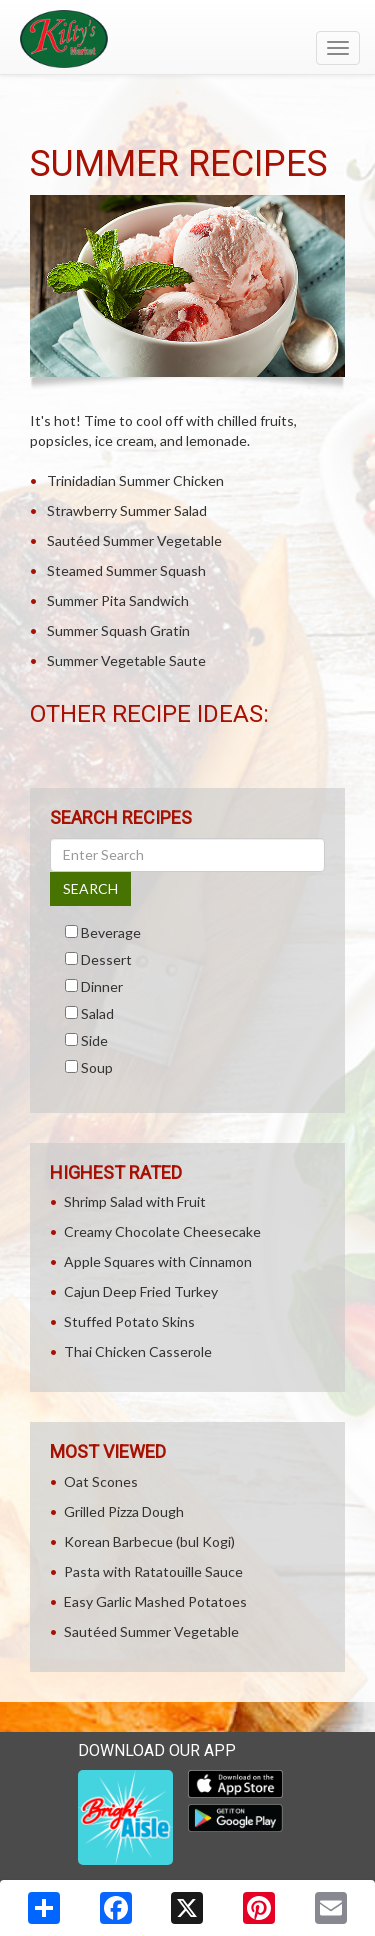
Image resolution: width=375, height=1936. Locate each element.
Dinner (102, 986)
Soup (97, 1067)
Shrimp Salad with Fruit (135, 1201)
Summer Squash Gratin (118, 630)
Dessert (106, 959)
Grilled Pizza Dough (124, 1511)
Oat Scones (101, 1481)
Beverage (111, 932)
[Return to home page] (187, 39)
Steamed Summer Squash (126, 570)
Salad (97, 1013)
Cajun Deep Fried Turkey (141, 1291)
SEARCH (90, 888)
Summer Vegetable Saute (126, 660)
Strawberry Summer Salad (127, 510)
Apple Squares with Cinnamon (158, 1261)
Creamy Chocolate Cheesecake (162, 1231)
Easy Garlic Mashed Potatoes (155, 1601)
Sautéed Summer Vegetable (134, 540)
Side (94, 1040)
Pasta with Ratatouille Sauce (153, 1571)
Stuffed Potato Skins (129, 1321)
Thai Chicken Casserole (138, 1351)
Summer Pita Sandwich (118, 600)
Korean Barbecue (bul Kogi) (149, 1541)
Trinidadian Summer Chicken (135, 480)
